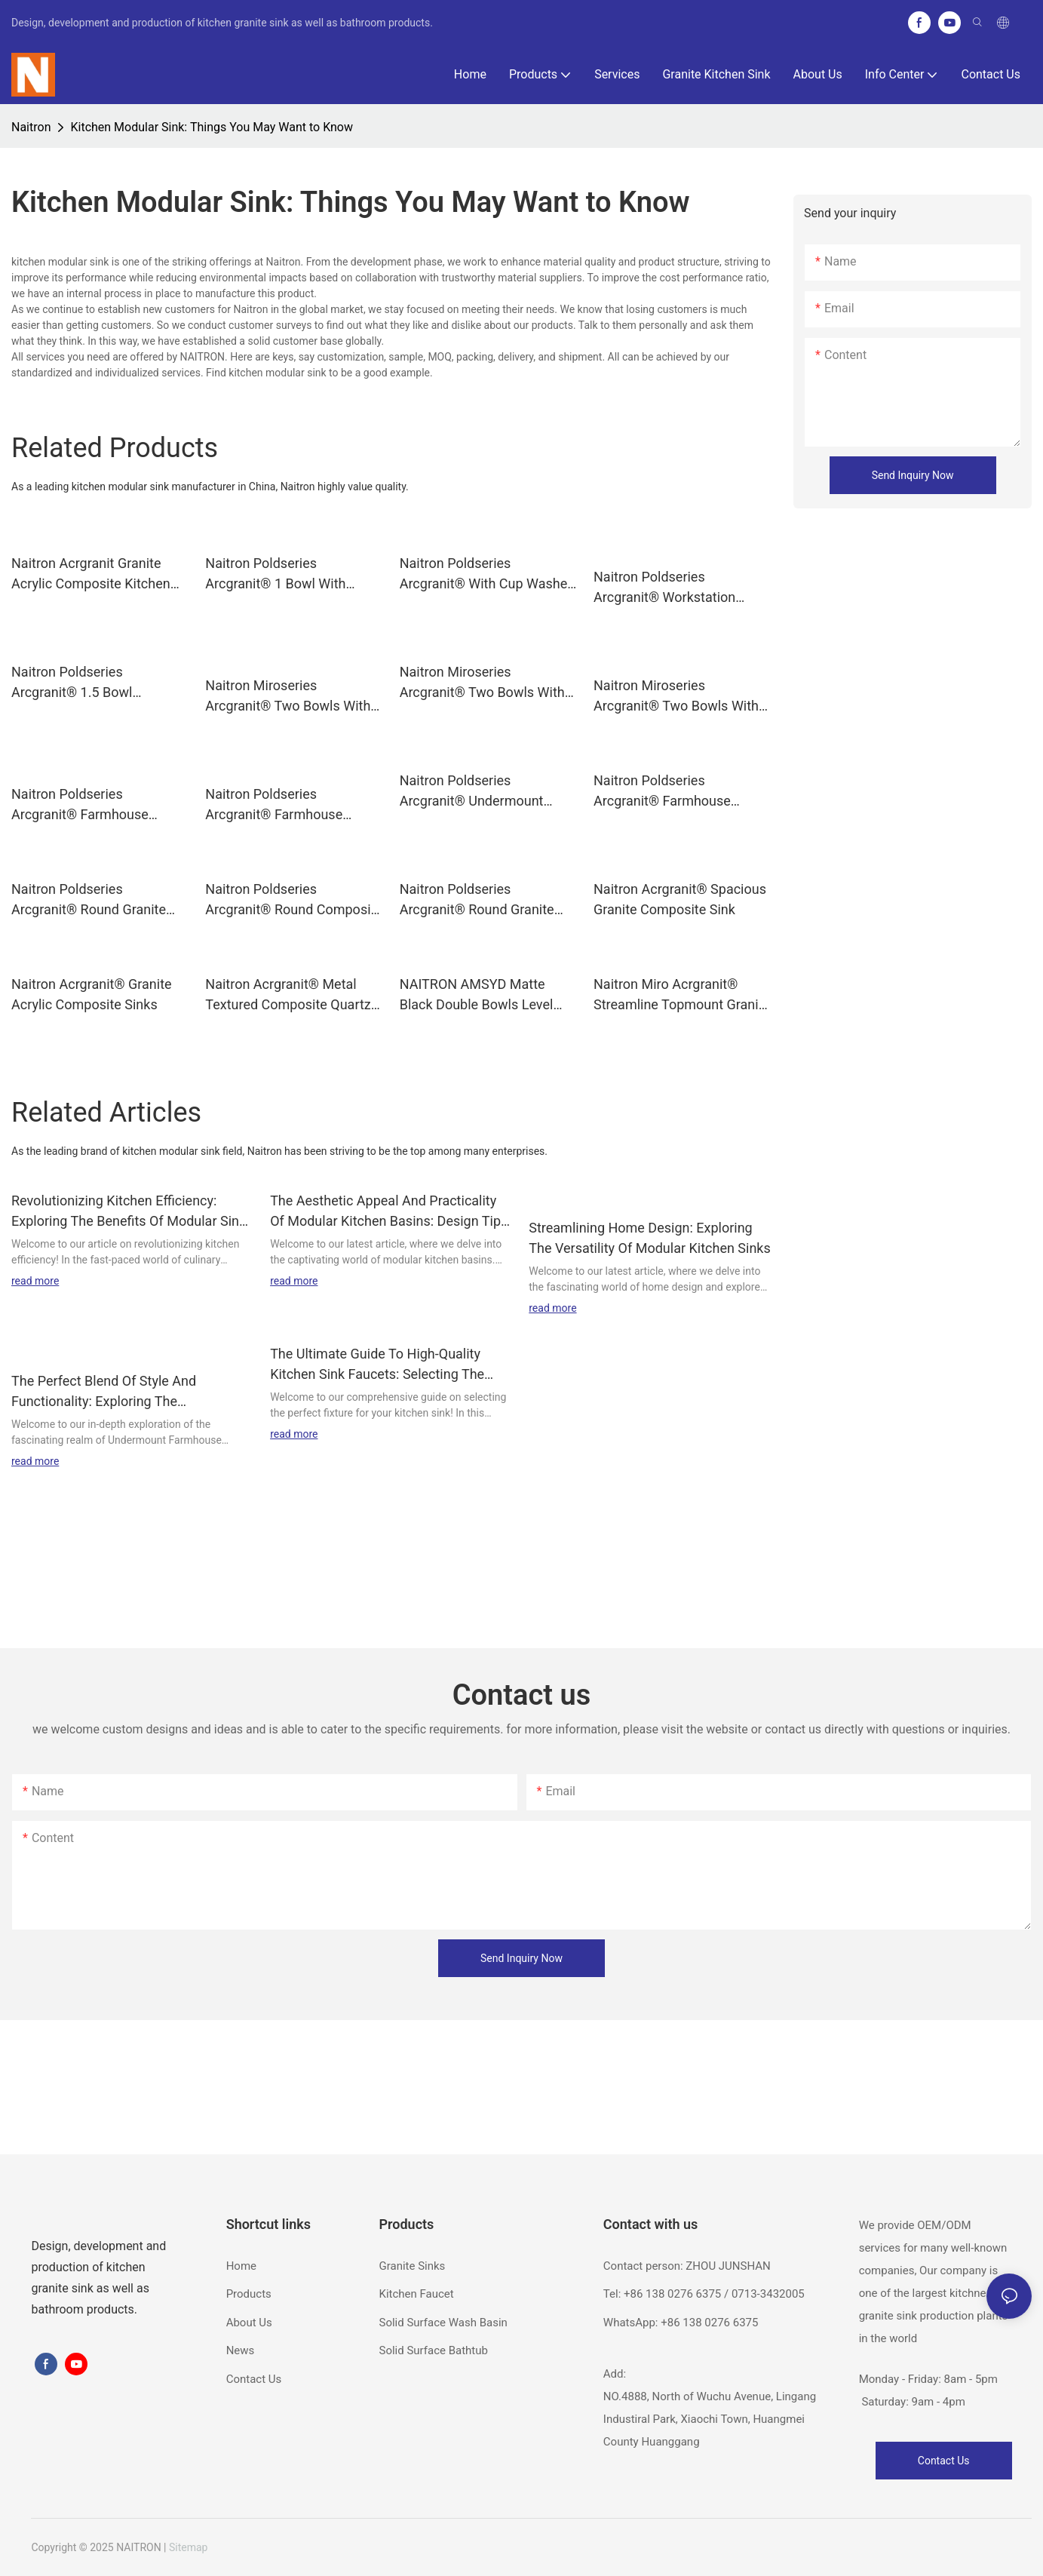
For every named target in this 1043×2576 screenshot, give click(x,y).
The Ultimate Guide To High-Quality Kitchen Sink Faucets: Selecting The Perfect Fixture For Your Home (377, 1365)
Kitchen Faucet (416, 2294)
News (240, 2350)
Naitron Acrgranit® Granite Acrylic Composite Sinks (91, 994)
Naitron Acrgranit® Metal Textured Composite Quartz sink (287, 995)
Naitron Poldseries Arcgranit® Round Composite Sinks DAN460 (293, 900)
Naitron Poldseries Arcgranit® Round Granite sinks (88, 900)
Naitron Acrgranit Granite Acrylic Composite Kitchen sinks (90, 574)
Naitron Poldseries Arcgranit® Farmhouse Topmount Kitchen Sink (663, 791)
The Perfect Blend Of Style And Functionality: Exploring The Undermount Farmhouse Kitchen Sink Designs (123, 1392)
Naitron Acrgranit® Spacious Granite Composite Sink (680, 899)
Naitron (31, 127)
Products (248, 2294)
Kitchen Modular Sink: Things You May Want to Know (211, 127)
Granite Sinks (412, 2266)
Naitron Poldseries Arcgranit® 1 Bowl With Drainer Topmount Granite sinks (282, 574)
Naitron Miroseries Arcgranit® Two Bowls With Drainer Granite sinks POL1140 (482, 683)
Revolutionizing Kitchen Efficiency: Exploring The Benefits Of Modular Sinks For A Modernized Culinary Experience (132, 1212)
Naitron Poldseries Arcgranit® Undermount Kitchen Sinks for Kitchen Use (488, 791)
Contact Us (254, 2379)
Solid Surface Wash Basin (443, 2322)
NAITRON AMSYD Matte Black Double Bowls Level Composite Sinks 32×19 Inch (486, 995)
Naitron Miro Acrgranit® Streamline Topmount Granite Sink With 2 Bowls (682, 995)
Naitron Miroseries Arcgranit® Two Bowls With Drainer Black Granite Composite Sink (287, 696)
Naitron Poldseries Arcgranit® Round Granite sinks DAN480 (477, 900)
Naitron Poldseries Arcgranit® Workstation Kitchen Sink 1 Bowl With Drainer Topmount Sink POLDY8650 (668, 588)
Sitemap (188, 2547)
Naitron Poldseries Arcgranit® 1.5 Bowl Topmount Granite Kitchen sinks (90, 683)
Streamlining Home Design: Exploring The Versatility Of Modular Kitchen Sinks (650, 1238)
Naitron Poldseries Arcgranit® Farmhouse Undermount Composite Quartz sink (83, 805)
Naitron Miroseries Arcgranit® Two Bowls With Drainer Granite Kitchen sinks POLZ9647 (681, 696)
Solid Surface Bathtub (433, 2350)
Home (241, 2266)
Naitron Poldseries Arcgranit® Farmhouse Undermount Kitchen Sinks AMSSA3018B (285, 805)
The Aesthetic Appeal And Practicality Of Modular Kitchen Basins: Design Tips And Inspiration (389, 1212)
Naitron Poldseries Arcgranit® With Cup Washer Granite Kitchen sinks (486, 574)
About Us (249, 2322)
